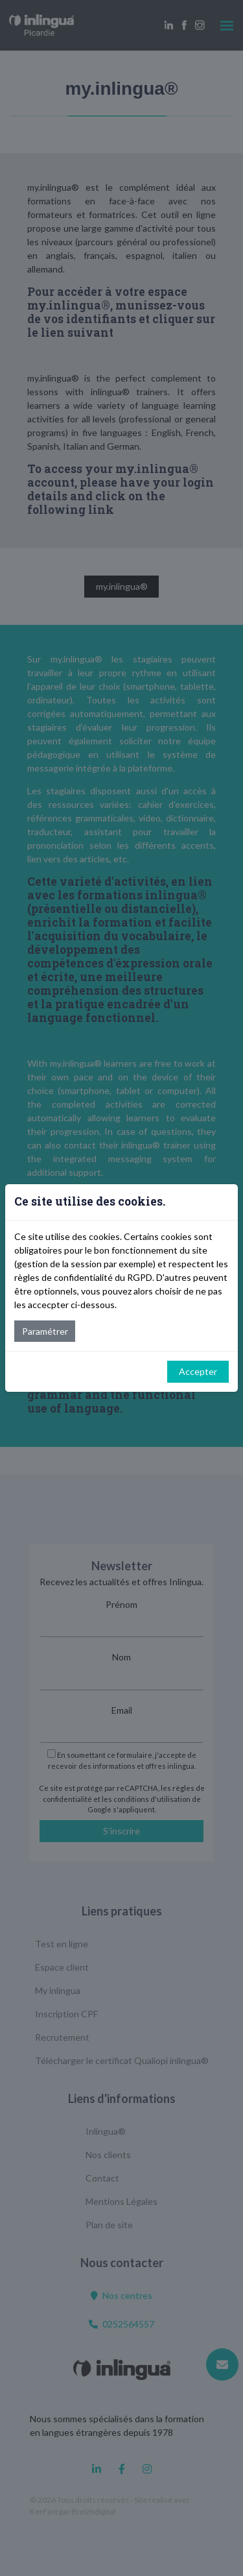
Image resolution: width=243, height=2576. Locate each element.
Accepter (198, 1371)
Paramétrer (45, 1331)
